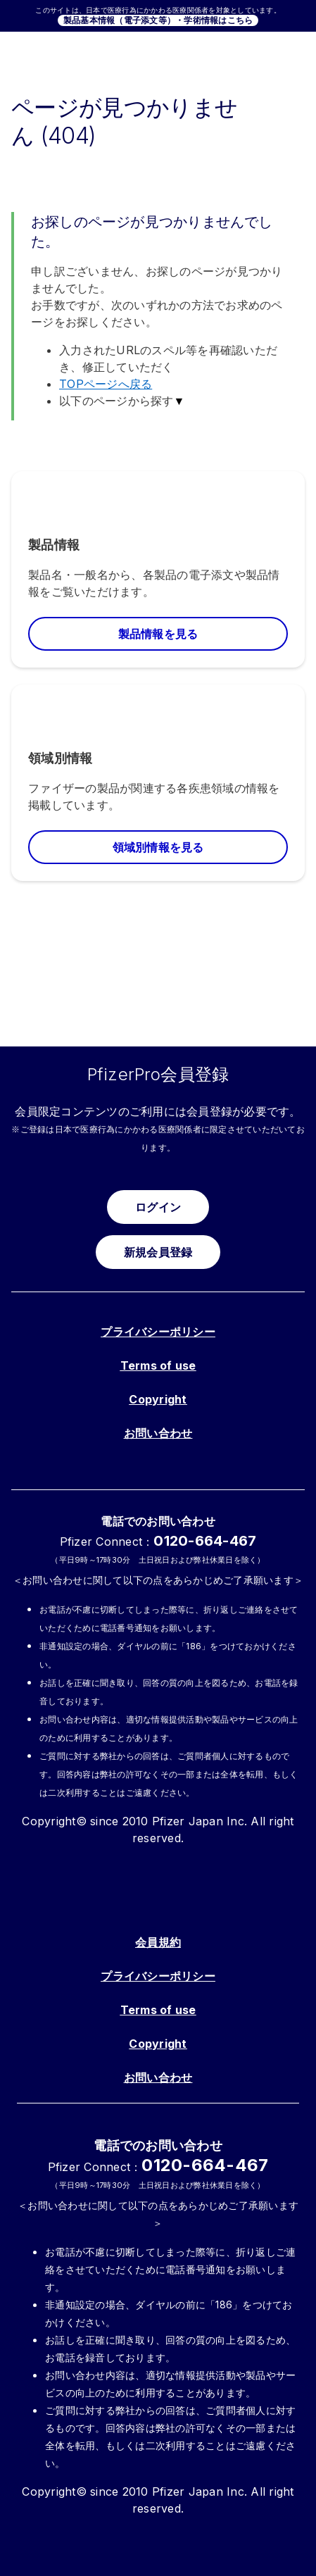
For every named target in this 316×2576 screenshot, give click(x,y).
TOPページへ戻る (105, 384)
